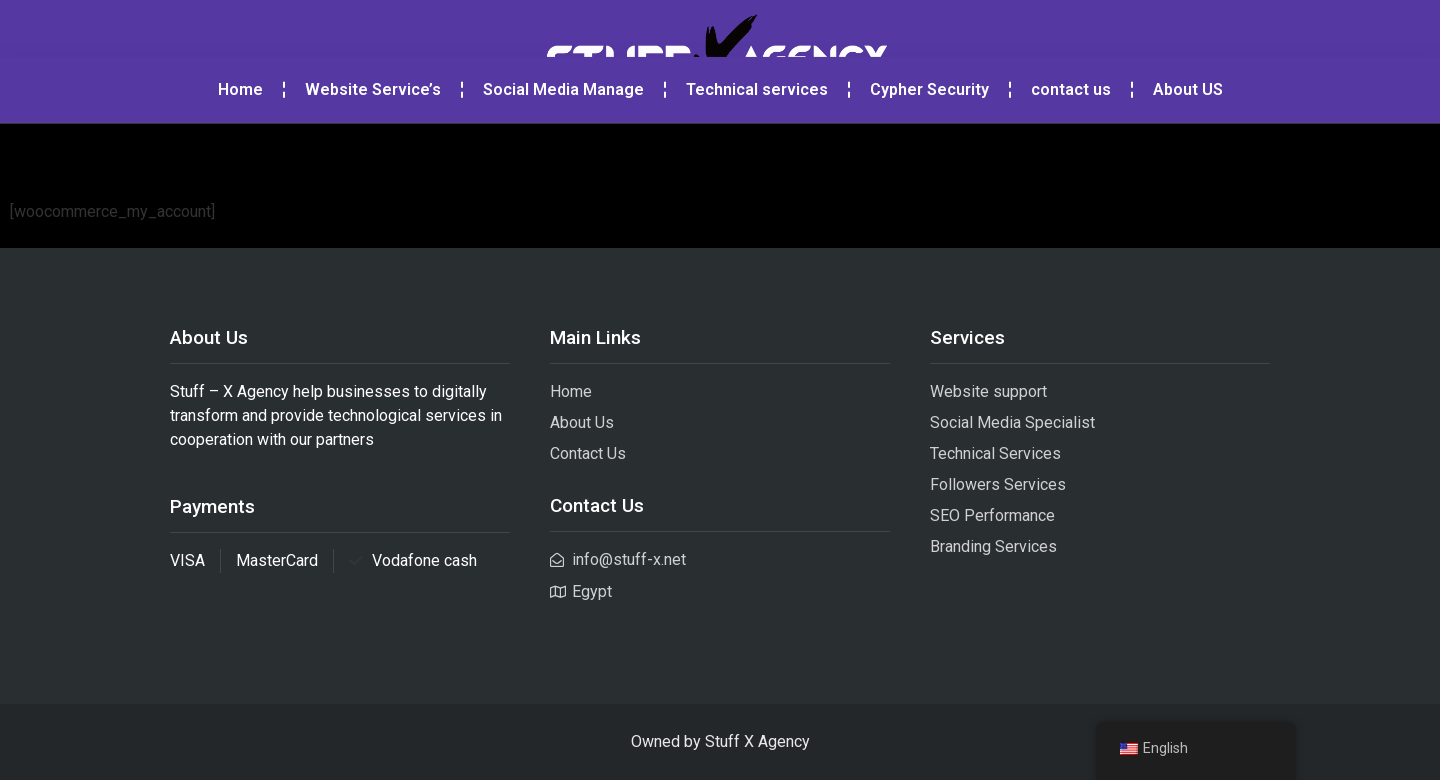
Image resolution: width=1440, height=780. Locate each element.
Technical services (757, 155)
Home (240, 155)
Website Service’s (373, 155)
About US (1188, 155)
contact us (1071, 155)
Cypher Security (929, 155)
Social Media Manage (563, 155)
